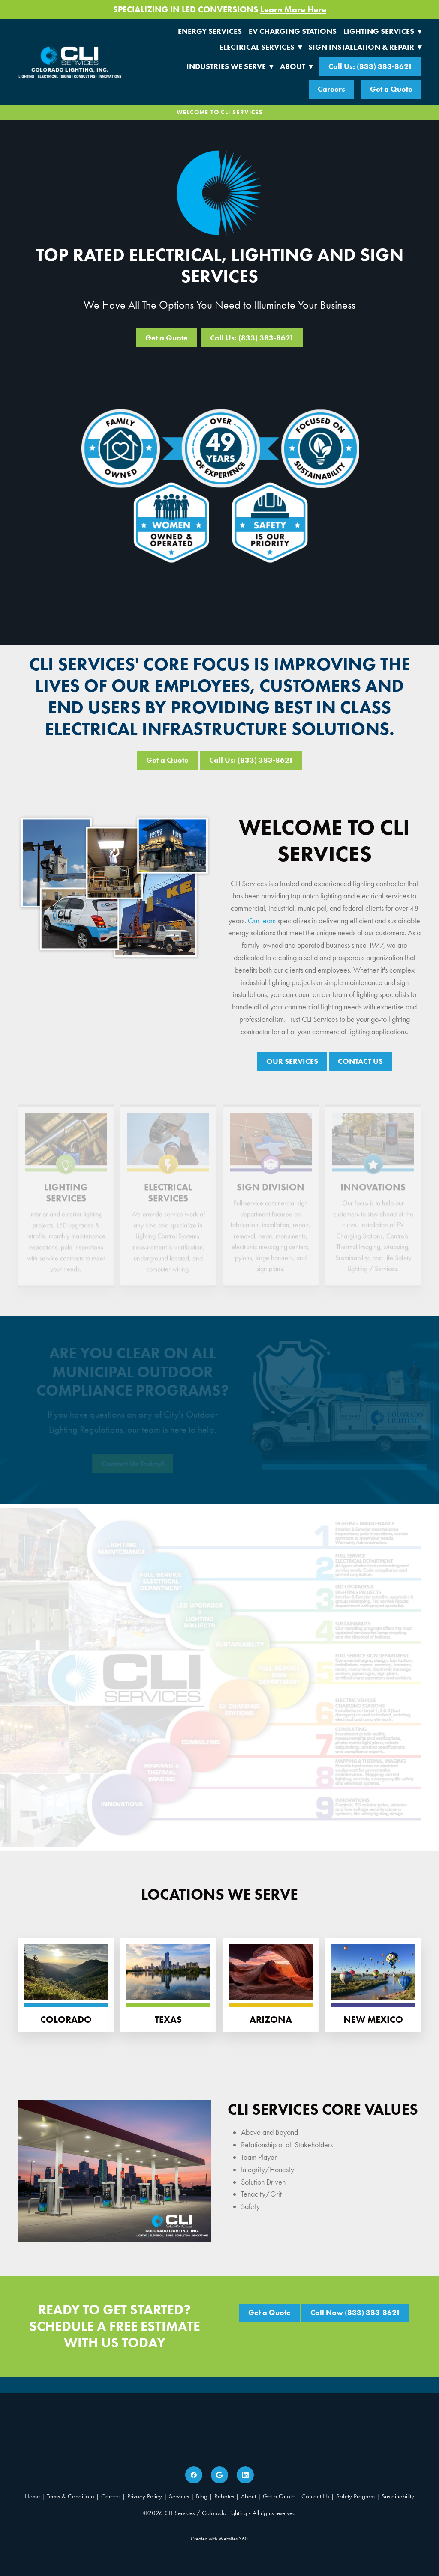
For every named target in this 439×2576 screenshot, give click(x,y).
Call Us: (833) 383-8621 (370, 66)
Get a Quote (391, 89)
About (296, 66)
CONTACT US (360, 1061)
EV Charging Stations (293, 31)
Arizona (271, 2019)
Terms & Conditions (70, 2496)
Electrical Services (261, 47)
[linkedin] (245, 2474)
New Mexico (373, 2019)
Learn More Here (293, 9)
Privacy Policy (144, 2496)
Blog (201, 2496)
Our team (262, 920)
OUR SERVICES (292, 1061)
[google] (219, 2474)
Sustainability (398, 2496)
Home (32, 2496)
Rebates (224, 2496)
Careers (331, 89)
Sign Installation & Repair (364, 47)
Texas (168, 2019)
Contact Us (315, 2496)
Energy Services (210, 31)
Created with (219, 2539)
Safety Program (355, 2496)
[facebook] (193, 2474)
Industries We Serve (229, 66)
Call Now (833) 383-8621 (355, 2312)
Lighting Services (382, 31)
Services (179, 2496)
